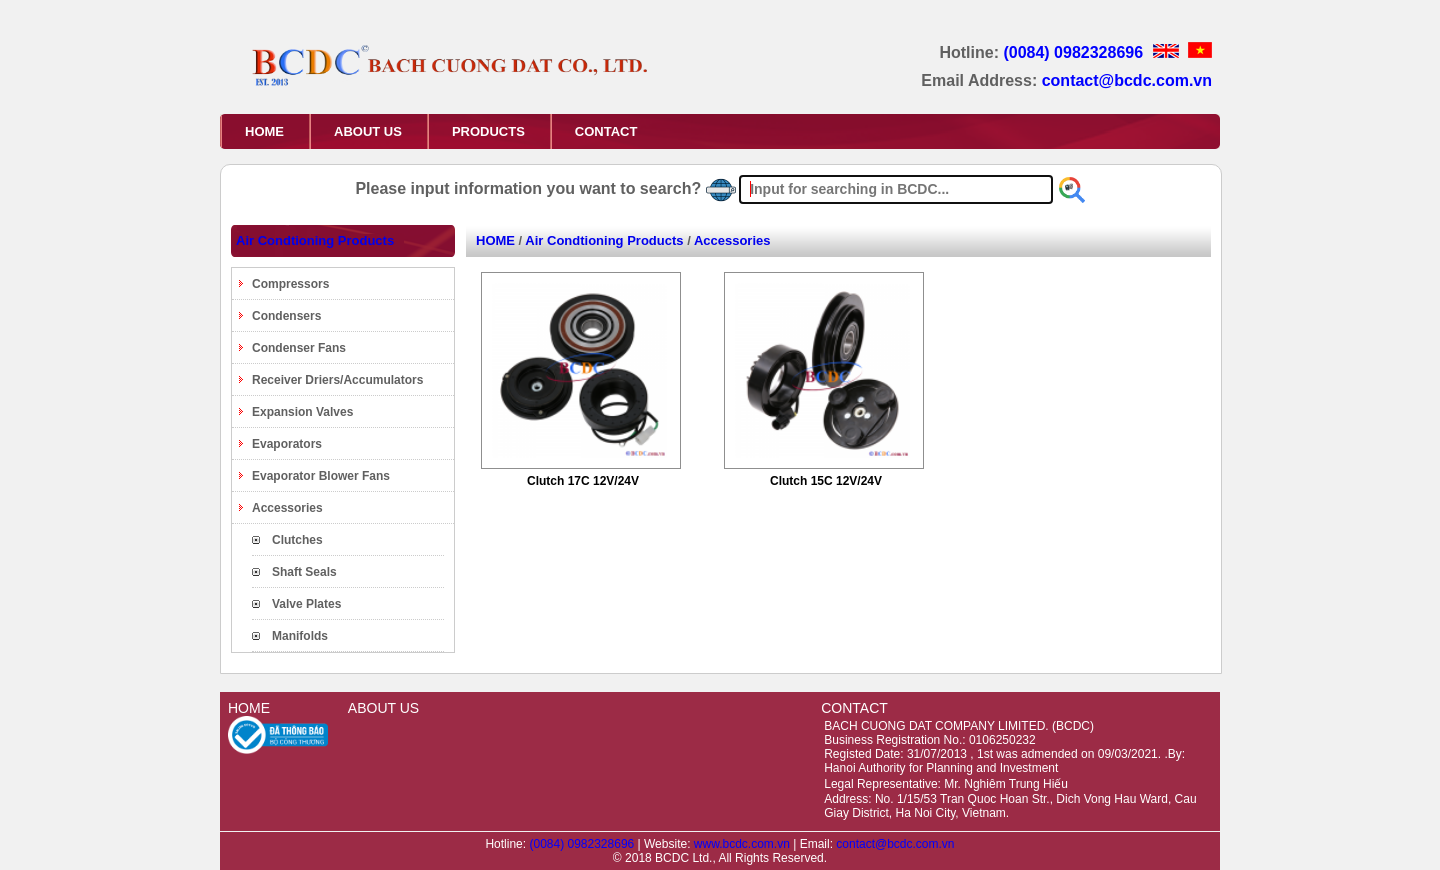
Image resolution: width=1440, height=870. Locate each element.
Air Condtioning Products (315, 240)
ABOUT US (368, 131)
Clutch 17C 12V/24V (583, 481)
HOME (264, 131)
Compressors (290, 284)
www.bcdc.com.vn (743, 844)
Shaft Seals (304, 572)
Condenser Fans (299, 348)
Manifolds (300, 636)
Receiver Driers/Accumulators (337, 380)
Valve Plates (306, 604)
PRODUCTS (488, 131)
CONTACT (606, 131)
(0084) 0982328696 (1075, 52)
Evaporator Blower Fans (321, 476)
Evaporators (287, 444)
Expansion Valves (302, 412)
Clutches (297, 540)
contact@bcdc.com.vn (1127, 80)
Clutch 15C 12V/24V (826, 481)
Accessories (287, 508)
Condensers (286, 316)
